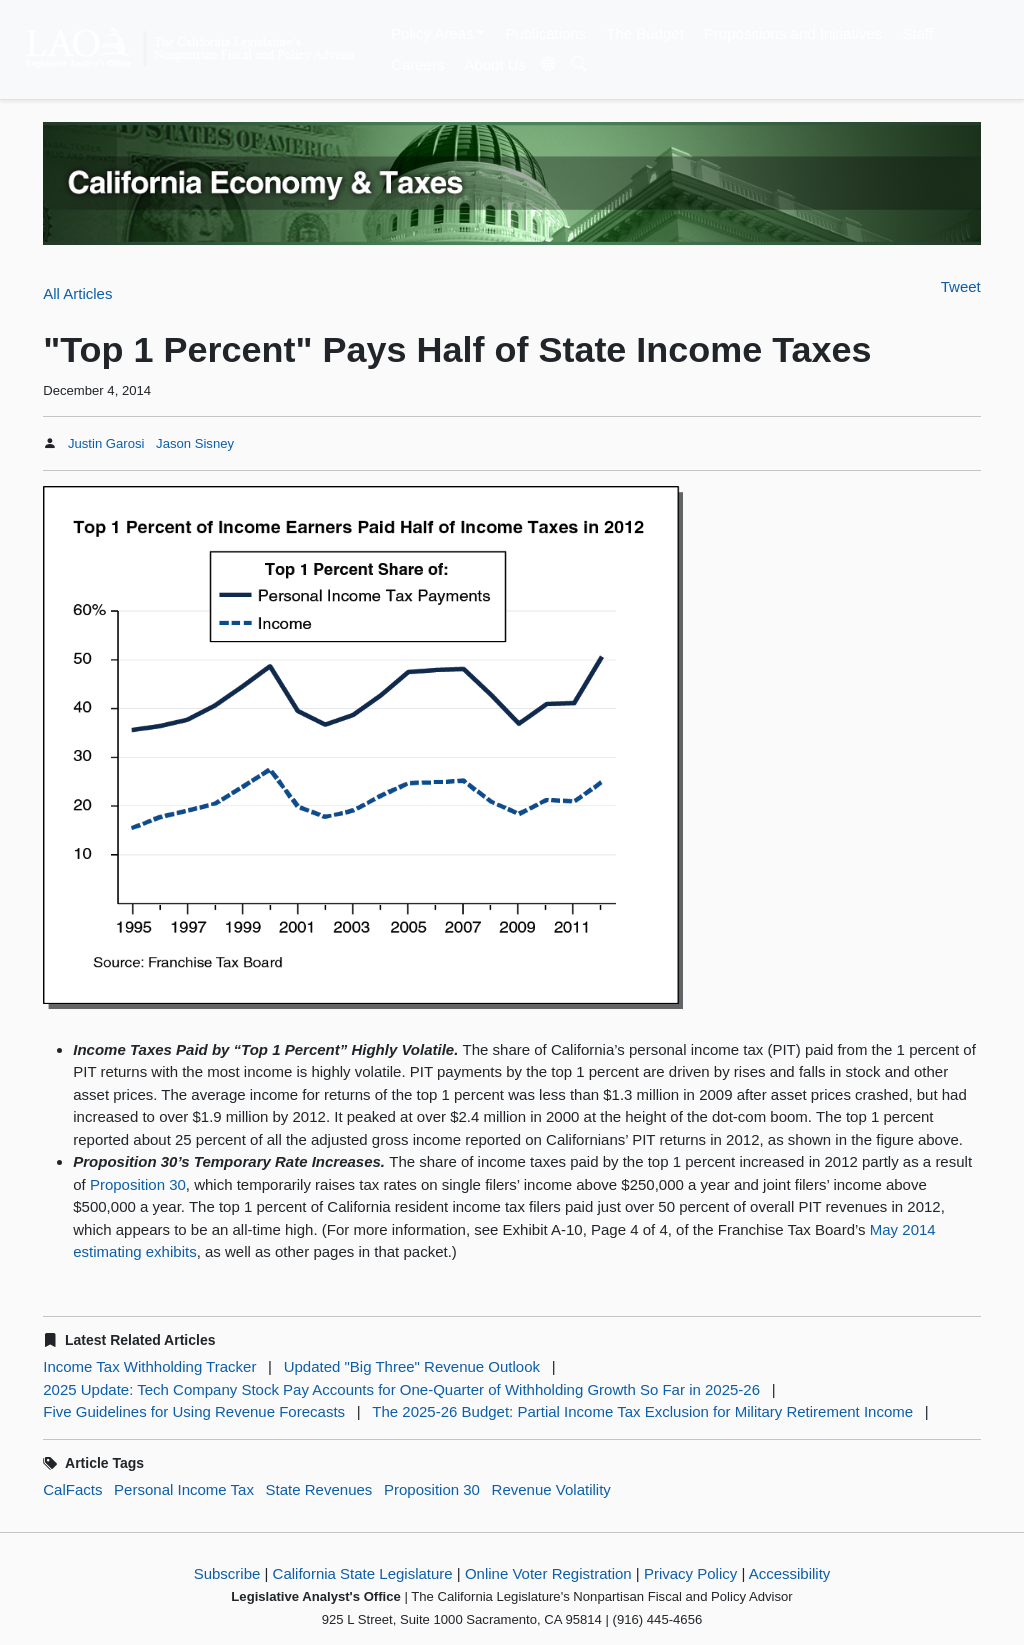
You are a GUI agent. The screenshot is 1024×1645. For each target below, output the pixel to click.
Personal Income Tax (184, 1489)
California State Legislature (363, 1573)
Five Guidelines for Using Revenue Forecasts (194, 1411)
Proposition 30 (138, 1184)
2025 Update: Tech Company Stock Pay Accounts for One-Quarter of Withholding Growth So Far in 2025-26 (401, 1389)
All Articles (77, 293)
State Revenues (319, 1489)
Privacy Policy (690, 1573)
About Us (495, 64)
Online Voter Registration (548, 1573)
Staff (917, 33)
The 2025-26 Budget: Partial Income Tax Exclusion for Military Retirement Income (642, 1411)
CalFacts (72, 1489)
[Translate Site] (549, 65)
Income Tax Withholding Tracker (149, 1366)
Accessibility (790, 1573)
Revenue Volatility (551, 1489)
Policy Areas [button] (432, 33)
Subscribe (227, 1573)
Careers (417, 64)
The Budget (645, 33)
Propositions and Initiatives (793, 33)
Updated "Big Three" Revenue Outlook (412, 1366)
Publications (545, 33)
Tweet (961, 286)
